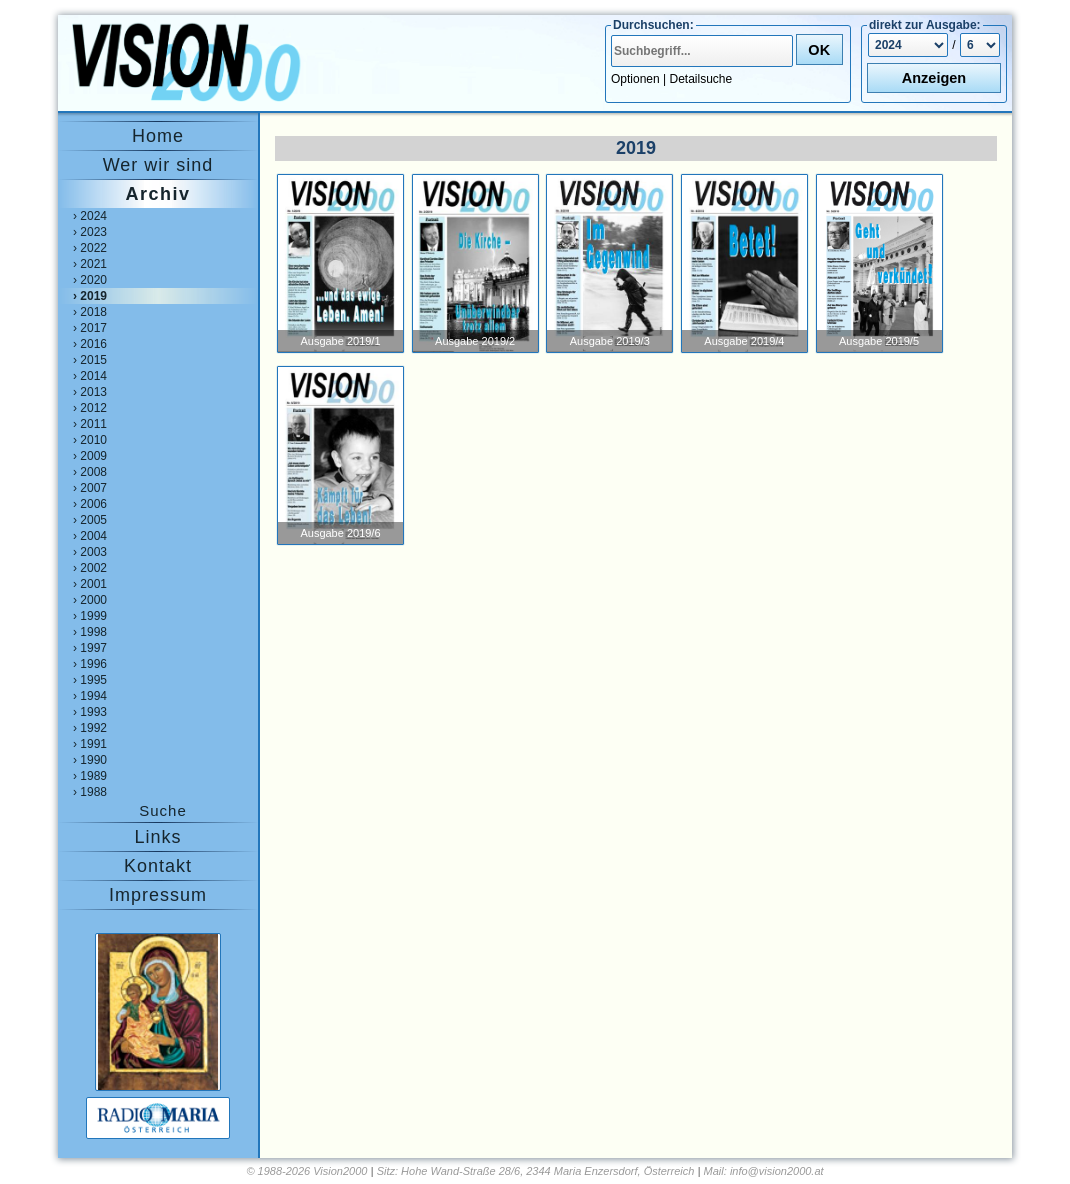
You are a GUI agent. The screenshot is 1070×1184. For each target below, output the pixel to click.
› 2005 (90, 520)
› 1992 (90, 728)
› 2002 (90, 568)
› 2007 (90, 488)
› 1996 (90, 664)
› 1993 (90, 712)
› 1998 (90, 632)
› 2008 (90, 472)
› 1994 (90, 696)
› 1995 (90, 680)
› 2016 (90, 344)
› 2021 (90, 264)
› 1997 (90, 648)
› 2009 (90, 456)
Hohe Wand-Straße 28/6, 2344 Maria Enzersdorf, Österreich (547, 1171)
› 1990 (90, 760)
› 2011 (90, 424)
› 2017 (90, 328)
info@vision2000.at (777, 1171)
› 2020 (90, 280)
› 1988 (90, 792)
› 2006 (90, 504)
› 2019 (90, 296)
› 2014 (90, 376)
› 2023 (90, 232)
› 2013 (90, 392)
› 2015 (90, 360)
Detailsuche (701, 79)
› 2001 (90, 584)
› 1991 (90, 744)
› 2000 (90, 600)
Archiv (157, 194)
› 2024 (90, 216)
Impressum (158, 895)
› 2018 (90, 312)
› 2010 (90, 440)
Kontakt (158, 866)
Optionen (635, 79)
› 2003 (90, 552)
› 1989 (90, 776)
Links (157, 837)
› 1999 (90, 616)
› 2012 (90, 408)
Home (158, 136)
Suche (163, 810)
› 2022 (90, 248)
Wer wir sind (158, 165)
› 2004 (90, 536)
